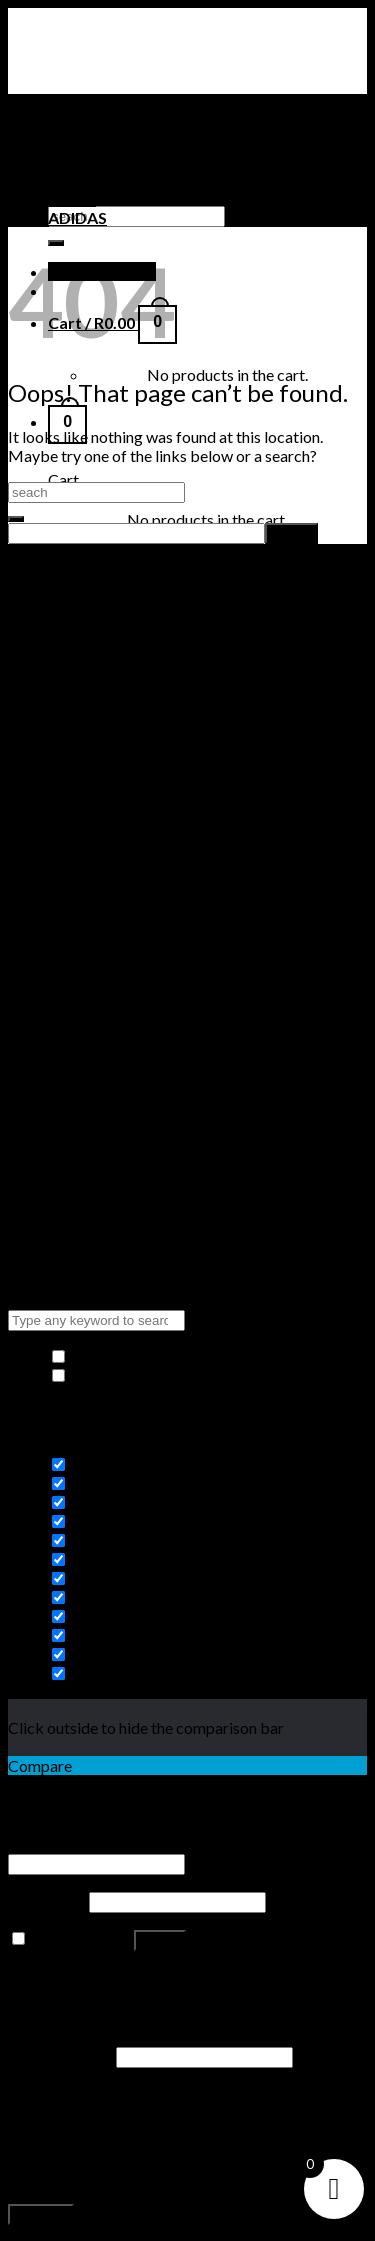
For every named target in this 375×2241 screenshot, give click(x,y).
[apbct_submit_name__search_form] (291, 533)
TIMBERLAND (100, 179)
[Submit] (16, 519)
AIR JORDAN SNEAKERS (136, 141)
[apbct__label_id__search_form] (136, 533)
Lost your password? (78, 1976)
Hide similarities (117, 1356)
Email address (60, 2055)
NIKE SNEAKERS (107, 160)
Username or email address (105, 1843)
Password (47, 1900)
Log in (160, 1940)
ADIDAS (77, 217)
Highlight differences (134, 1375)
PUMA (72, 198)
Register (41, 2214)
